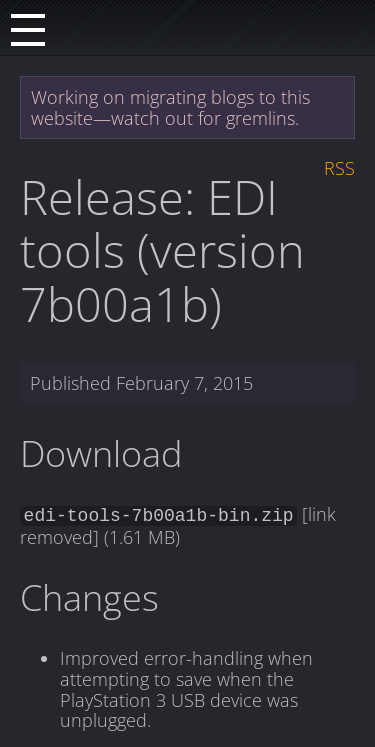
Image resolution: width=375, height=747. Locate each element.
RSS (339, 168)
